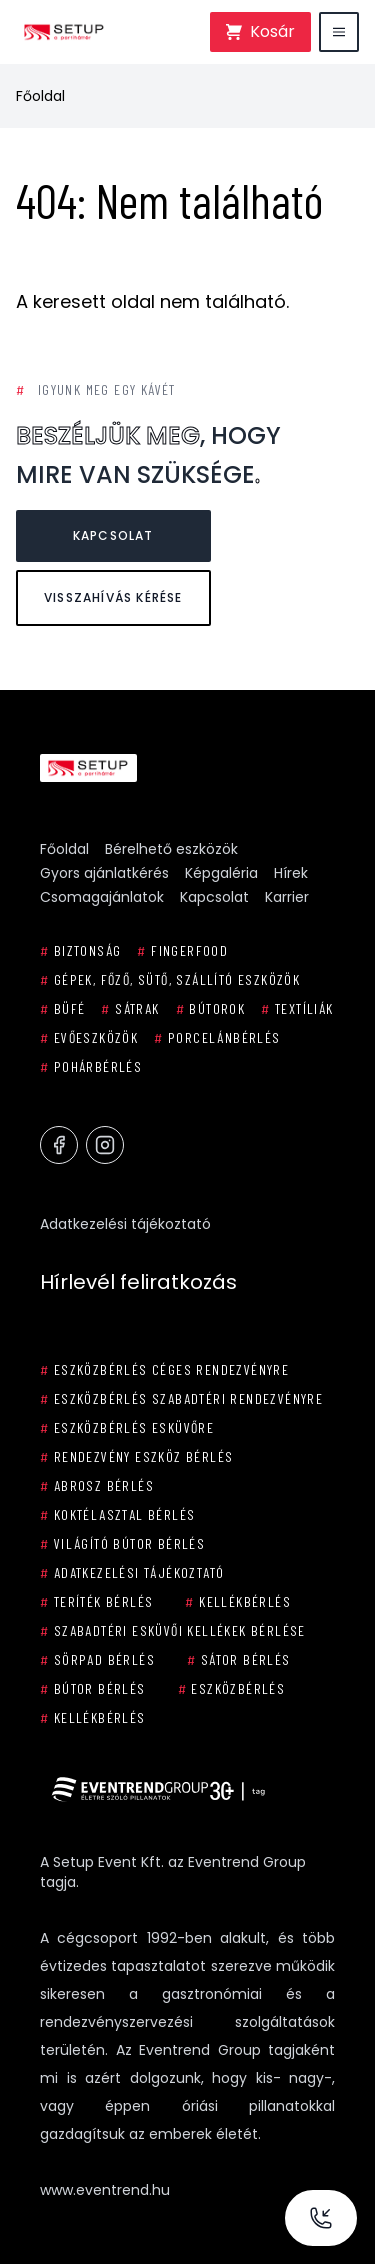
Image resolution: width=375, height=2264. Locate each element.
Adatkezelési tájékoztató (125, 1224)
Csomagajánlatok (102, 897)
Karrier (287, 897)
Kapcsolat (113, 535)
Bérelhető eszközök (171, 849)
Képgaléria (221, 873)
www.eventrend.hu (105, 2190)
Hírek (291, 873)
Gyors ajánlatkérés (104, 873)
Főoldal (40, 96)
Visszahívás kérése (113, 597)
